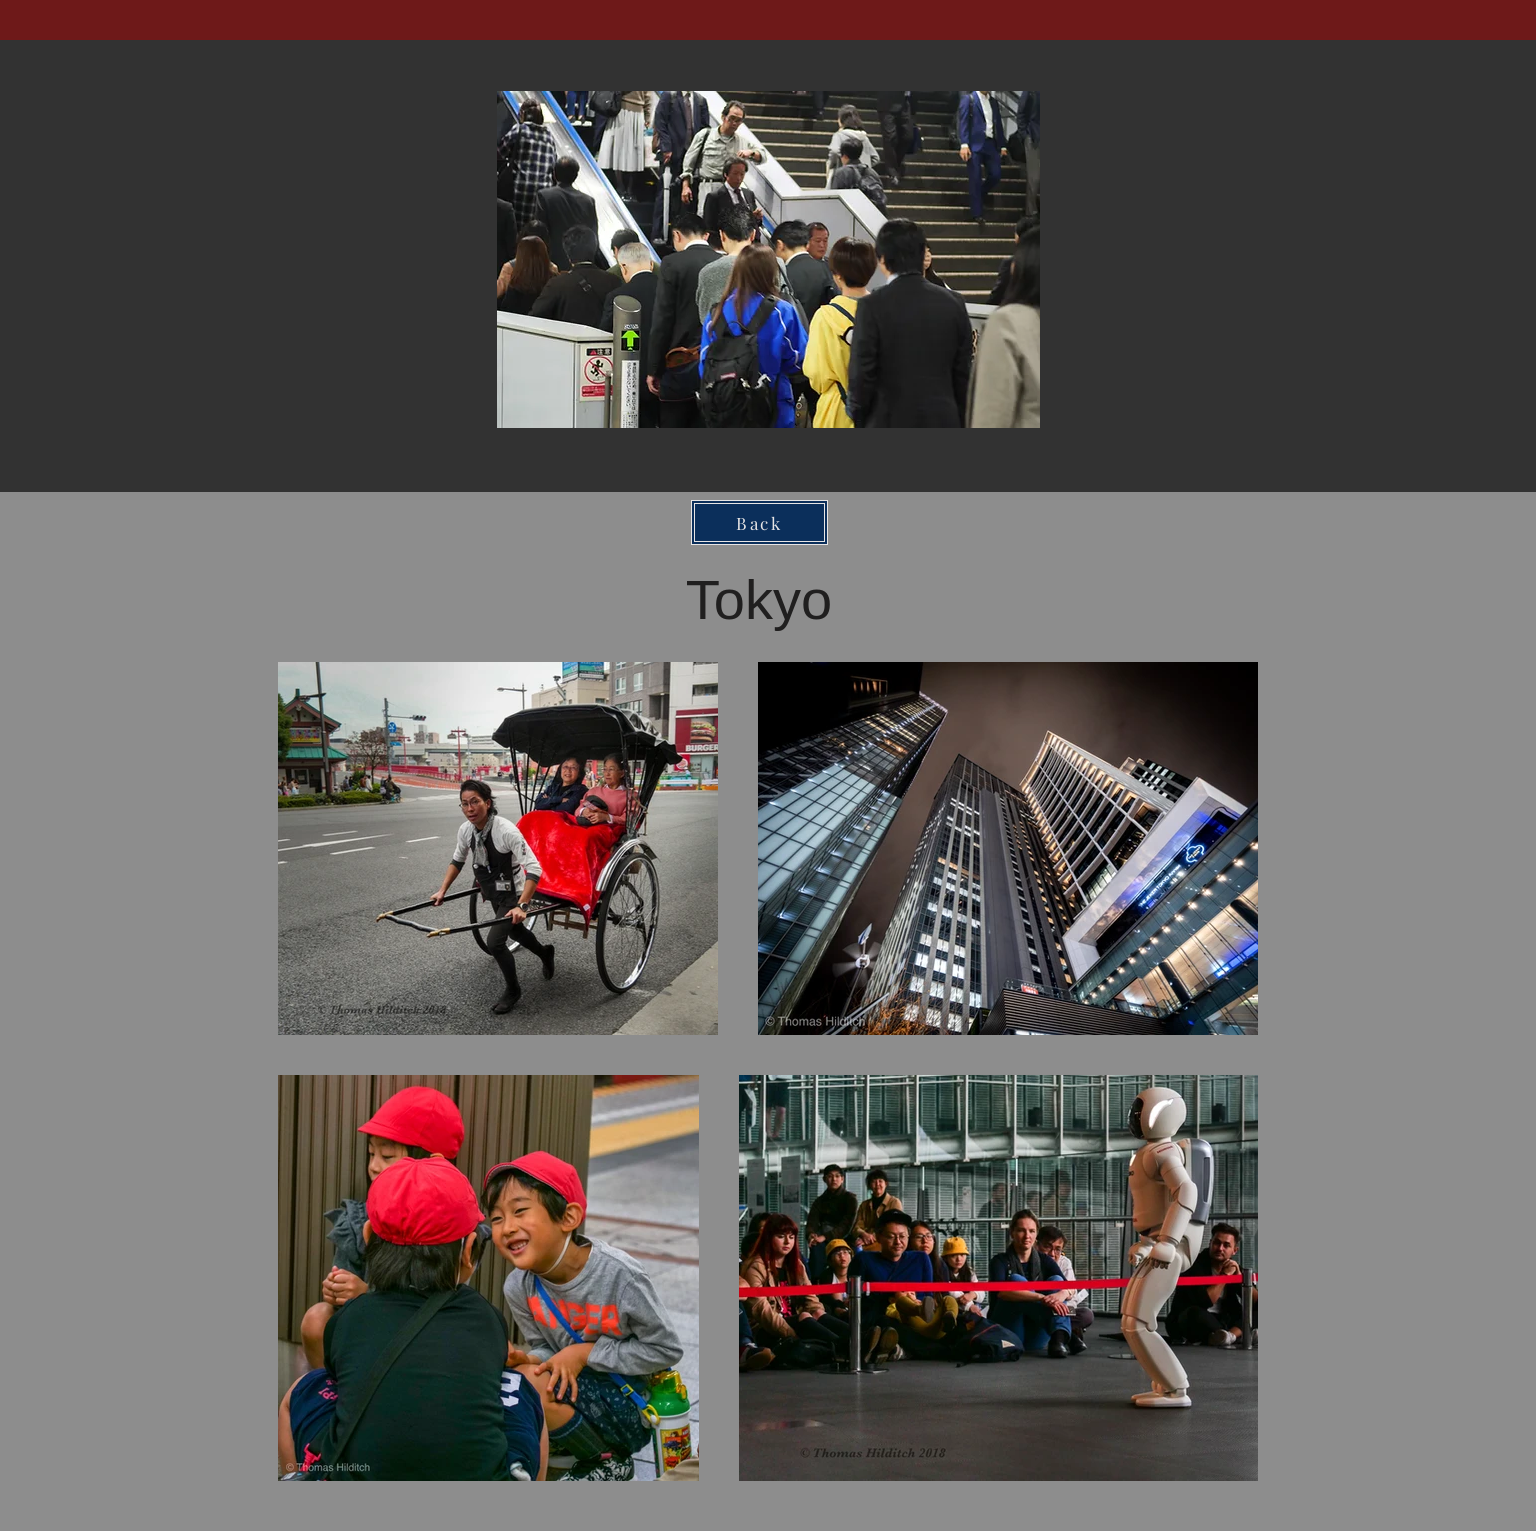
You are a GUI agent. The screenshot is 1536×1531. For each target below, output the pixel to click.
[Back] (759, 522)
